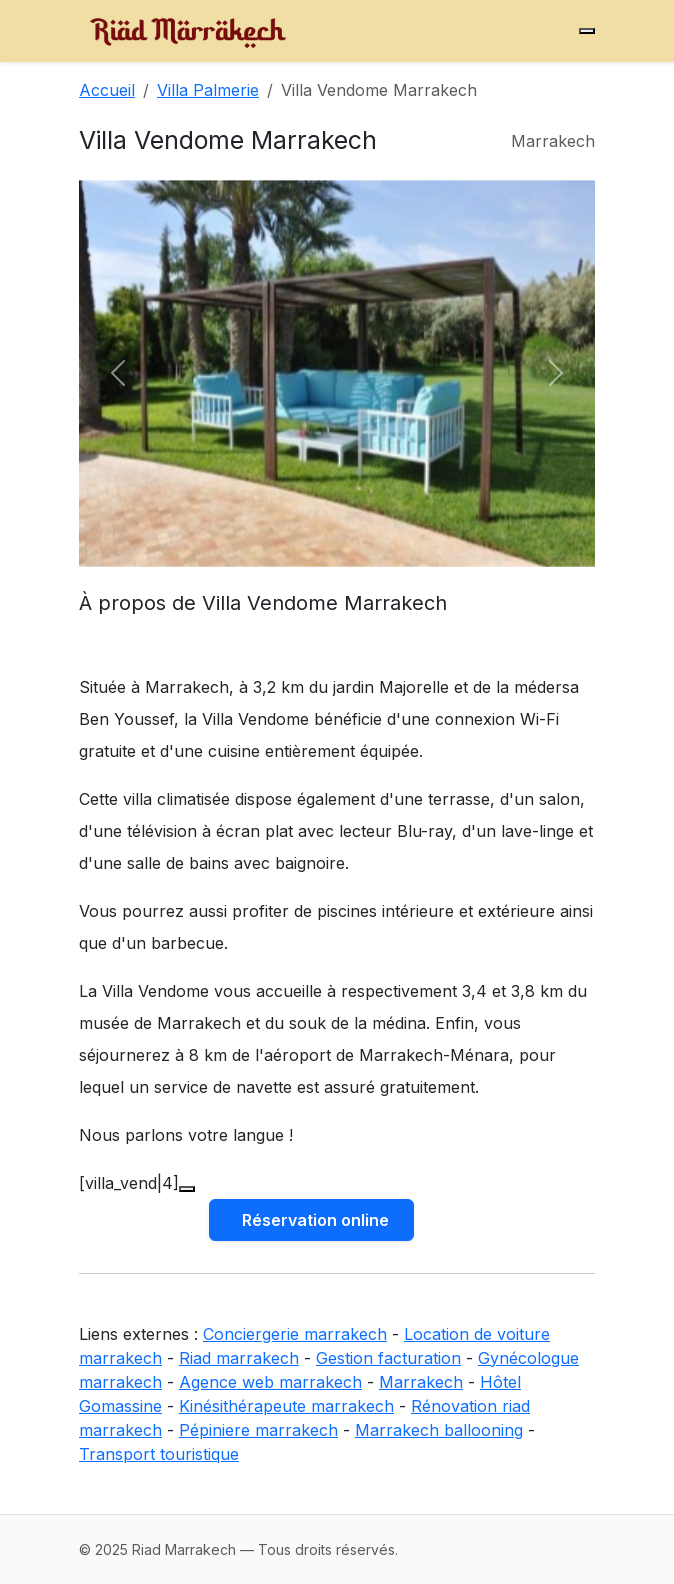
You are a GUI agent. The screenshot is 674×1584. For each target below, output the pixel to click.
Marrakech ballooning (439, 1430)
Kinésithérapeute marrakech (286, 1406)
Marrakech (421, 1382)
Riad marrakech (239, 1358)
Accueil (107, 90)
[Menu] (587, 31)
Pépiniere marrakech (258, 1430)
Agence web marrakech (270, 1382)
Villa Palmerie (208, 90)
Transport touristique (159, 1454)
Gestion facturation (388, 1358)
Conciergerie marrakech (295, 1334)
